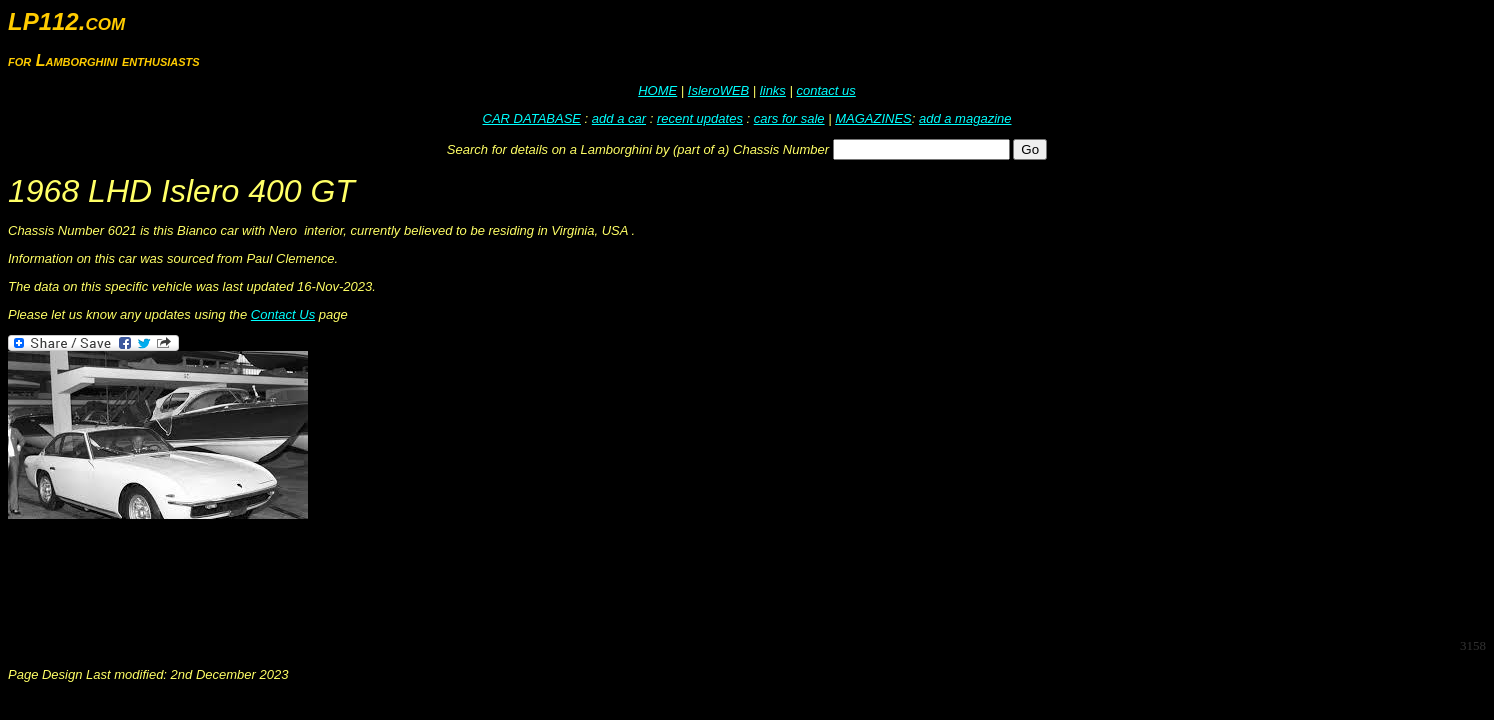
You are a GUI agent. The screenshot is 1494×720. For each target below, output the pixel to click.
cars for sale (789, 118)
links (773, 90)
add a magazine (965, 118)
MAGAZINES (873, 118)
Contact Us (283, 314)
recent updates (700, 118)
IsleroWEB (718, 90)
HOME (657, 90)
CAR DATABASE (532, 118)
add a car (619, 118)
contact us (825, 90)
